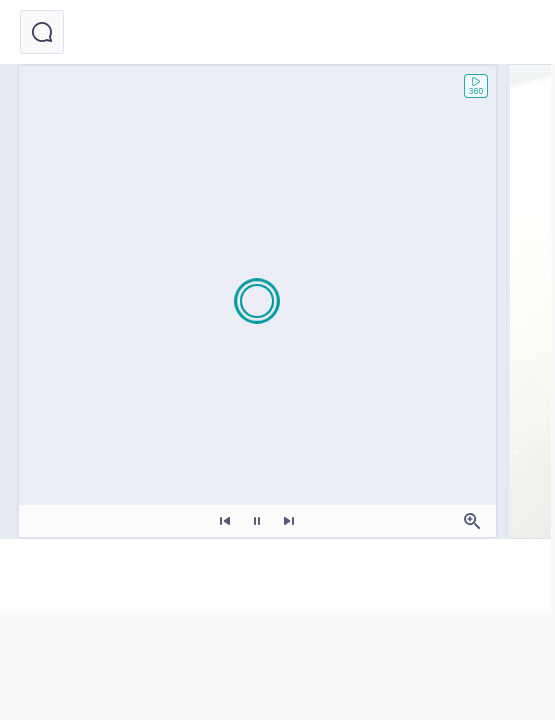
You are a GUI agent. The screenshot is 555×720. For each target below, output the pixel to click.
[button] (42, 32)
